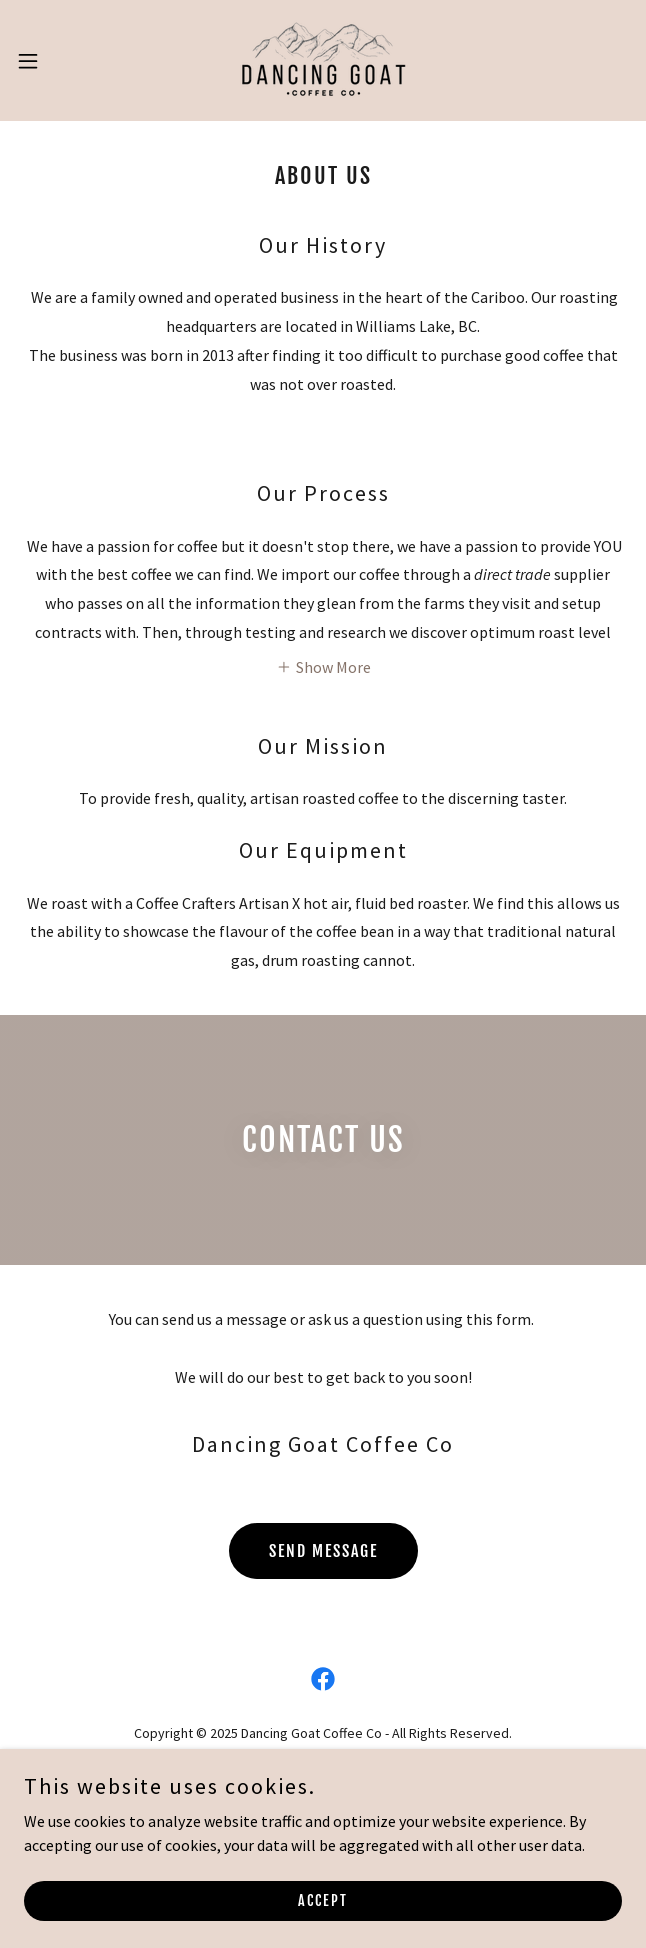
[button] (55, 61)
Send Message (323, 1551)
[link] (323, 60)
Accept (323, 1900)
